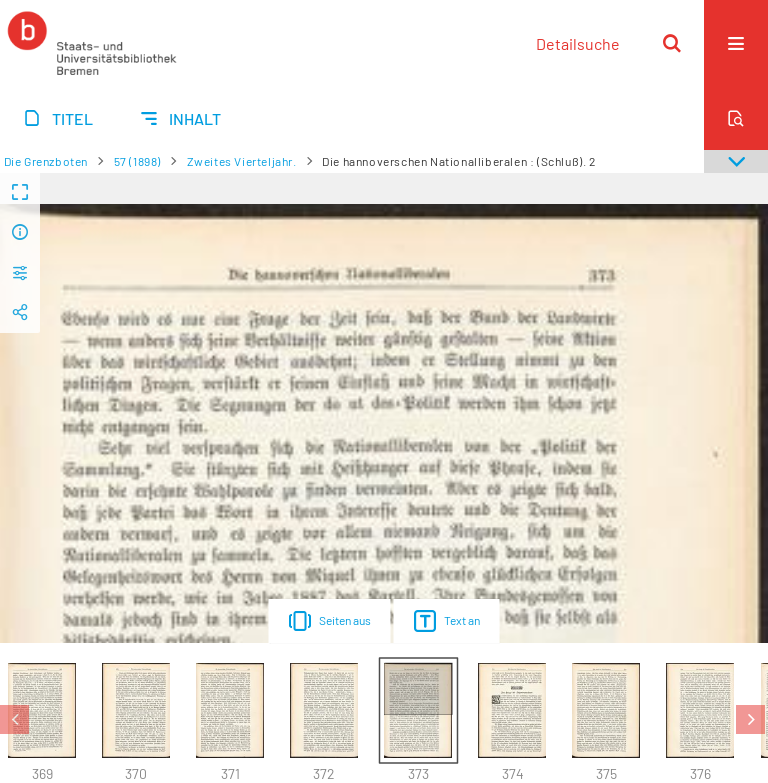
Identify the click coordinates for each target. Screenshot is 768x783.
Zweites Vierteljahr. (242, 161)
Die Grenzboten (46, 161)
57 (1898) (137, 161)
